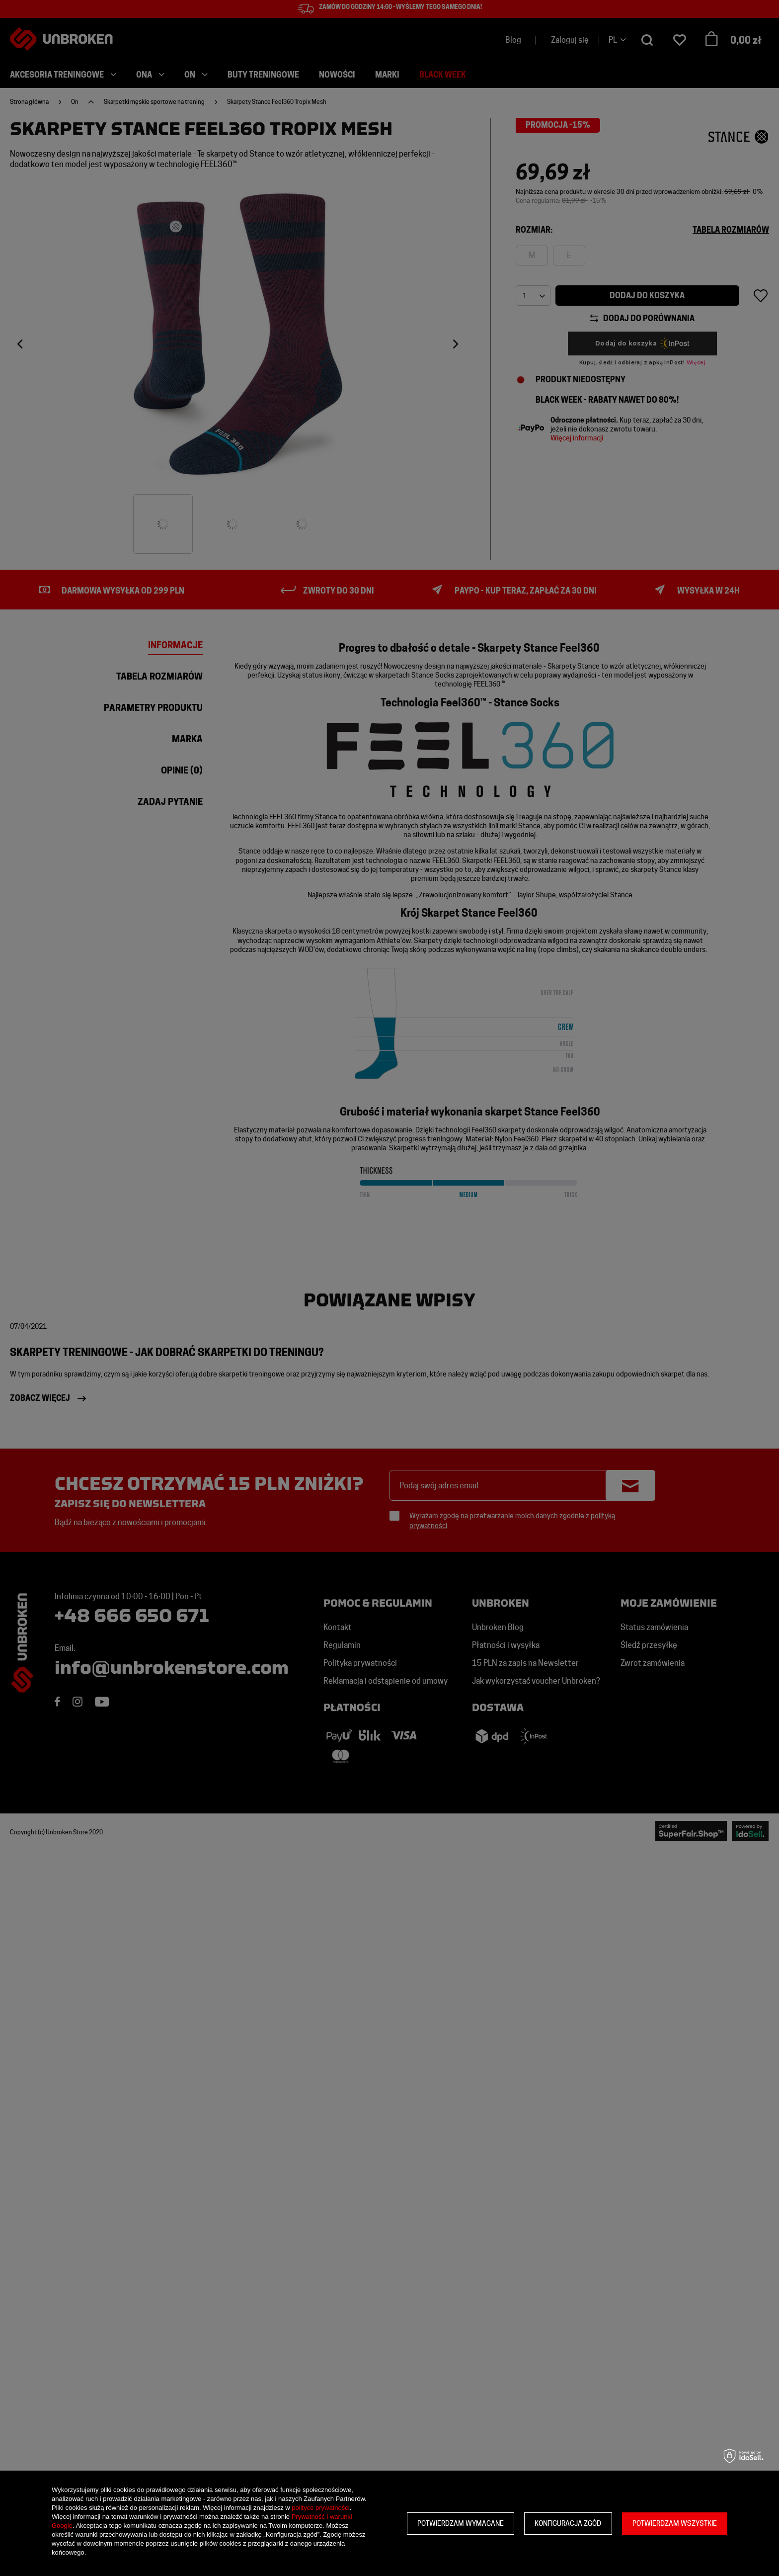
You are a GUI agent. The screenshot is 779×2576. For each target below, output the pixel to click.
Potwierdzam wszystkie (674, 2523)
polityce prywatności (320, 2507)
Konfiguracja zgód (568, 2523)
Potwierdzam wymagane (460, 2523)
